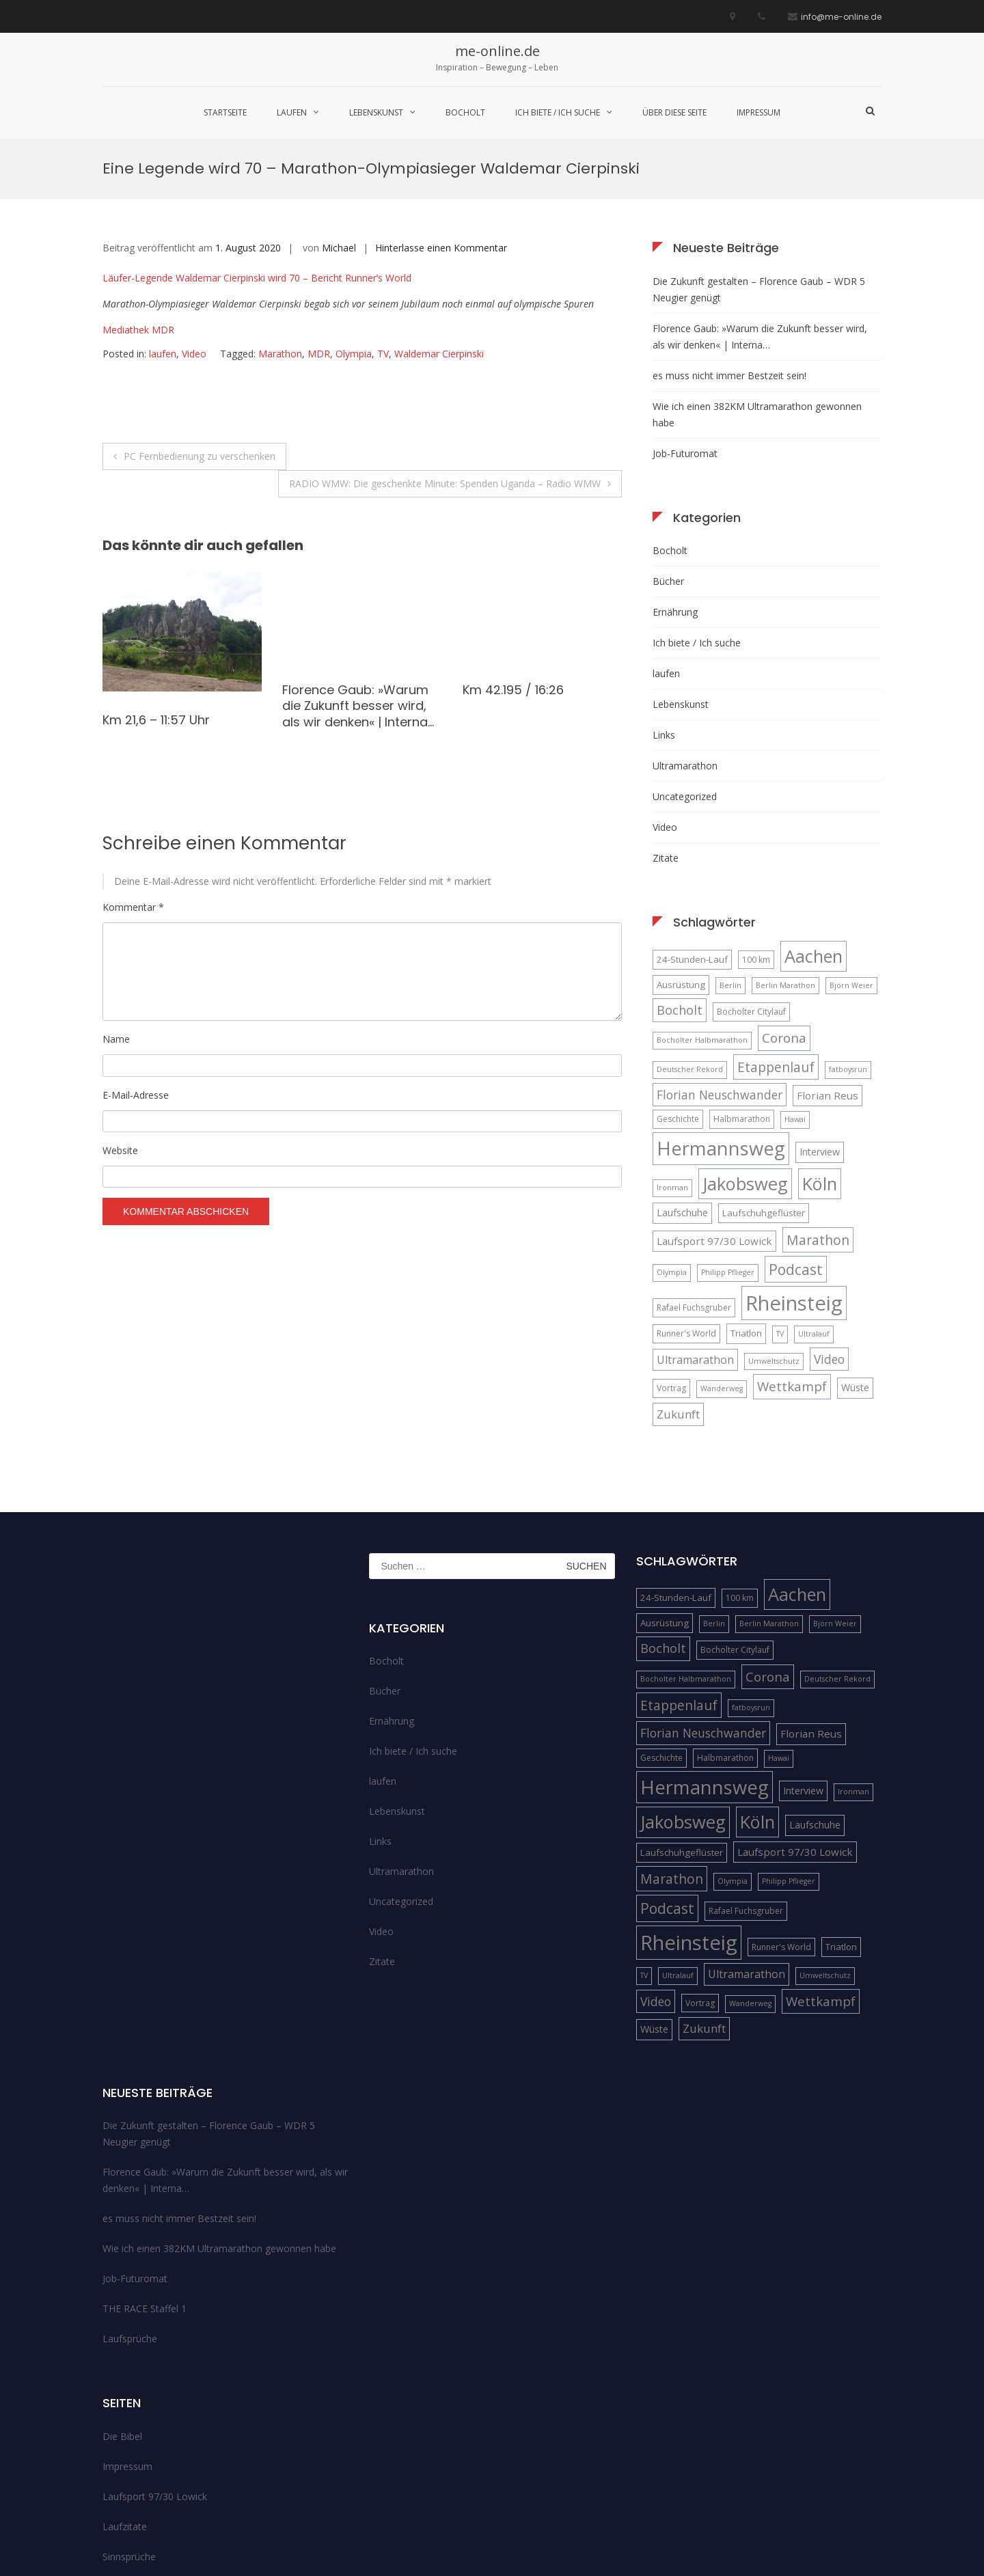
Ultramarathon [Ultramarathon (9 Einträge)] (695, 1221)
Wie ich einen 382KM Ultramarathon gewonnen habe (757, 275)
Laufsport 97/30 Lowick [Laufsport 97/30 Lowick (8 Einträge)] (714, 1102)
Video (194, 215)
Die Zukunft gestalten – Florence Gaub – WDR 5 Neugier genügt (759, 150)
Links (664, 596)
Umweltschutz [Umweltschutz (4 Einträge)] (774, 1222)
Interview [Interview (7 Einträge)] (820, 1013)
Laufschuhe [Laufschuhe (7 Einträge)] (682, 1073)
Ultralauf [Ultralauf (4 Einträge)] (814, 1195)
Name (116, 900)
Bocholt (465, 112)
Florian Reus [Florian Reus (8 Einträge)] (827, 956)
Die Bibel (122, 2297)
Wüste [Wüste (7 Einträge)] (855, 1249)
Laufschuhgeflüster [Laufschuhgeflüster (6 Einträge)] (763, 1074)
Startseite (225, 112)
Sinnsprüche (129, 2417)
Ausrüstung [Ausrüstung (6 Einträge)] (681, 846)
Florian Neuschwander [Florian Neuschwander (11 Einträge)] (719, 956)
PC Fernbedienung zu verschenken (199, 317)
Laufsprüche (129, 2200)
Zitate (666, 719)
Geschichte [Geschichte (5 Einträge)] (678, 981)
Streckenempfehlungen (153, 2447)
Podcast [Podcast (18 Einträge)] (796, 1130)
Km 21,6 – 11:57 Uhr (156, 581)
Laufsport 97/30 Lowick (154, 2357)
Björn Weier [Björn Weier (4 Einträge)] (851, 846)
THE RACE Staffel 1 (144, 2170)
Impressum (758, 112)
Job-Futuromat (685, 314)
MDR (319, 215)
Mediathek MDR (138, 191)
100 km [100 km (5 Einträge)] (756, 821)
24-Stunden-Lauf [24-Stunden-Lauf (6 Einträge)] (692, 820)
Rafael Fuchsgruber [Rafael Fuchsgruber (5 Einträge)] (694, 1169)
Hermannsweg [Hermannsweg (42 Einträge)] (721, 1010)
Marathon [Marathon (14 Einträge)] (818, 1101)
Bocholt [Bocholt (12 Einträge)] (679, 871)
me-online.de (497, 51)
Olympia (354, 215)
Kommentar (133, 768)
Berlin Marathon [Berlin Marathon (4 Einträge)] (785, 846)
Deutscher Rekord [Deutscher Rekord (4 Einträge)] (690, 930)
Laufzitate (124, 2387)
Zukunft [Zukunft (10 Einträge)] (678, 1275)
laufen (292, 112)
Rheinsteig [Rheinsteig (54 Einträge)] (794, 1164)
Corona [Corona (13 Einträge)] (784, 899)
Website (120, 1011)
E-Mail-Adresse (135, 956)
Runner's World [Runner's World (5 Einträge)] (686, 1195)
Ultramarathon (685, 626)
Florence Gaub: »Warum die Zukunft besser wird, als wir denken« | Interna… (358, 567)
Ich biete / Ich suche (557, 112)
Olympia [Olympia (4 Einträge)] (672, 1133)
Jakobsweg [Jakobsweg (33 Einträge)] (745, 1044)
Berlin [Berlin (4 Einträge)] (730, 846)
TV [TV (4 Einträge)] (780, 1195)
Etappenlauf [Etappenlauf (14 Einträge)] (776, 928)
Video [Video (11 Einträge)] (829, 1220)
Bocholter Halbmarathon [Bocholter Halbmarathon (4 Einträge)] (702, 902)
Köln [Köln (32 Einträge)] (819, 1044)
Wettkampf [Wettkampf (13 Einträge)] (792, 1248)
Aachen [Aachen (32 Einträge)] (813, 817)
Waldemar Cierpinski (439, 215)
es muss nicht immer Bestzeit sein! (729, 236)
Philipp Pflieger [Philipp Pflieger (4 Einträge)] (727, 1133)
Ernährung (675, 473)
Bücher (668, 442)
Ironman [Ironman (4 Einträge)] (672, 1049)
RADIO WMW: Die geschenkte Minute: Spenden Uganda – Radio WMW (445, 344)
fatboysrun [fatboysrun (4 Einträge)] (848, 930)
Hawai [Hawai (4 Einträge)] (795, 981)
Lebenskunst (376, 112)
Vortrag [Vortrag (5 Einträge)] (671, 1250)
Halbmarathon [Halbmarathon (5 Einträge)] (741, 981)
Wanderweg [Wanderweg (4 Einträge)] (721, 1250)
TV (383, 215)
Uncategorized (685, 657)
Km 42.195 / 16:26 (513, 551)
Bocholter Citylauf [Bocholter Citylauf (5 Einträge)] (751, 873)
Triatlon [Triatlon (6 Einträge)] (746, 1194)
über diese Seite (674, 112)
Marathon (280, 215)
